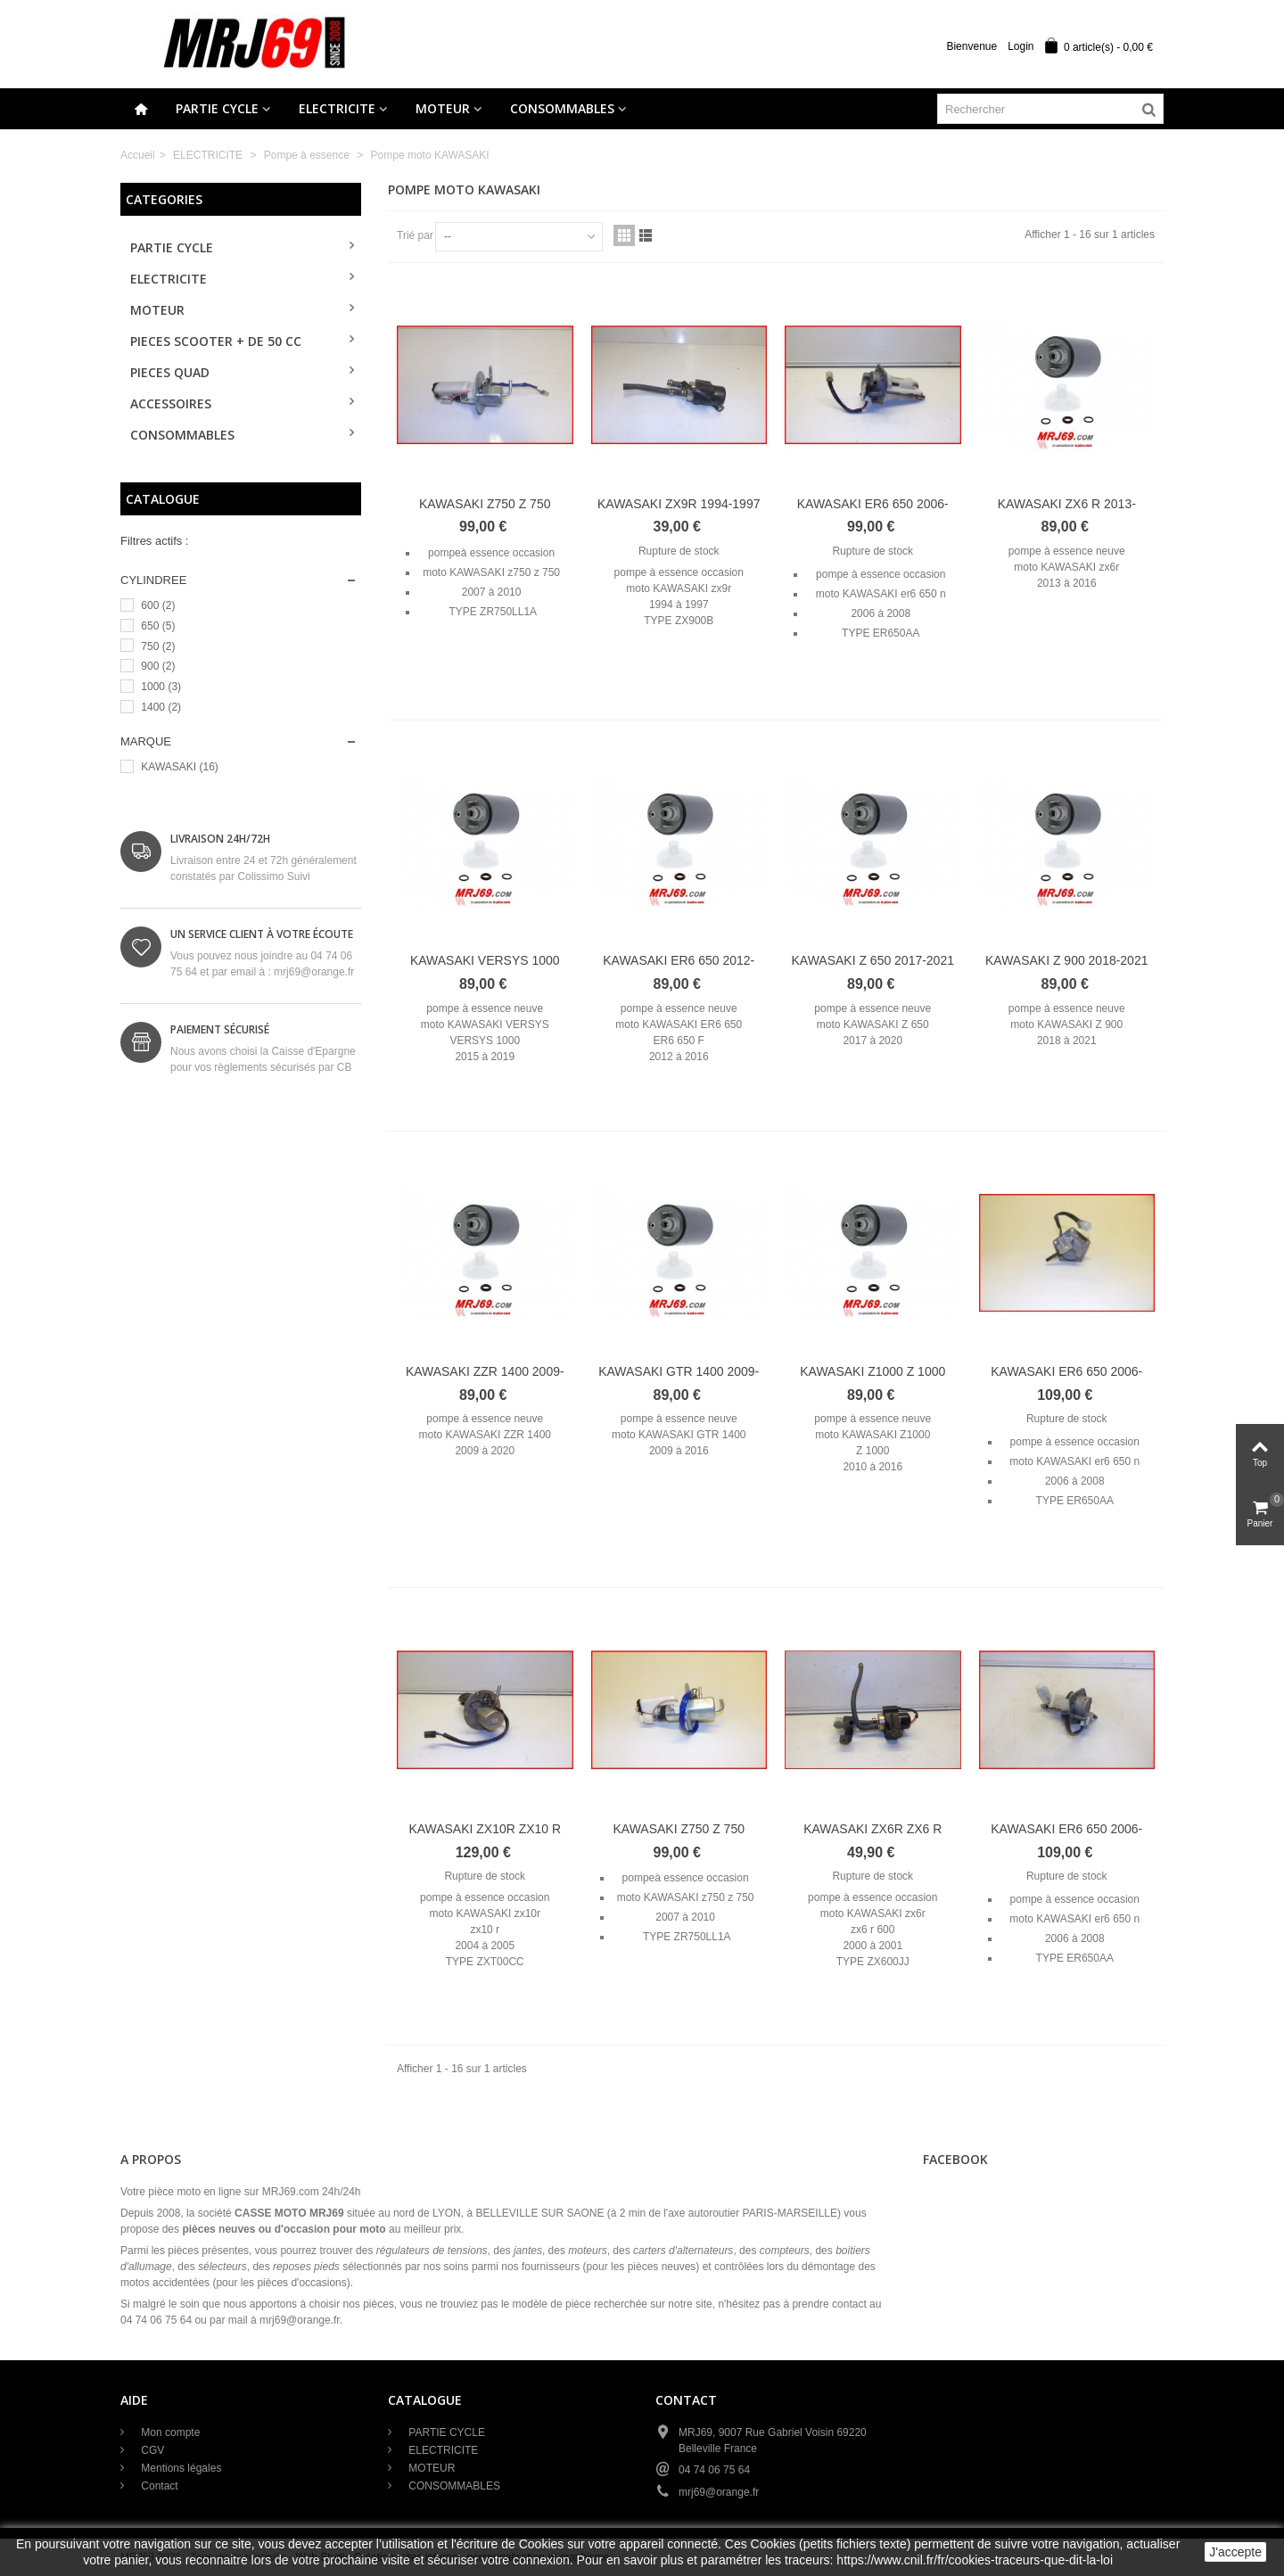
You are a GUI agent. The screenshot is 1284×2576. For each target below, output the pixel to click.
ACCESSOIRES (170, 403)
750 (158, 646)
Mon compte (169, 2432)
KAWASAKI (179, 767)
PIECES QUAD (170, 372)
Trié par (415, 235)
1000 (161, 686)
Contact (158, 2486)
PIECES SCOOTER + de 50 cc (215, 341)
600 (158, 605)
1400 (161, 707)
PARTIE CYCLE (217, 108)
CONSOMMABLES (562, 108)
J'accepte (1235, 2552)
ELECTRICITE (337, 108)
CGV (151, 2450)
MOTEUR (443, 108)
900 (158, 666)
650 (158, 626)
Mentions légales (179, 2468)
